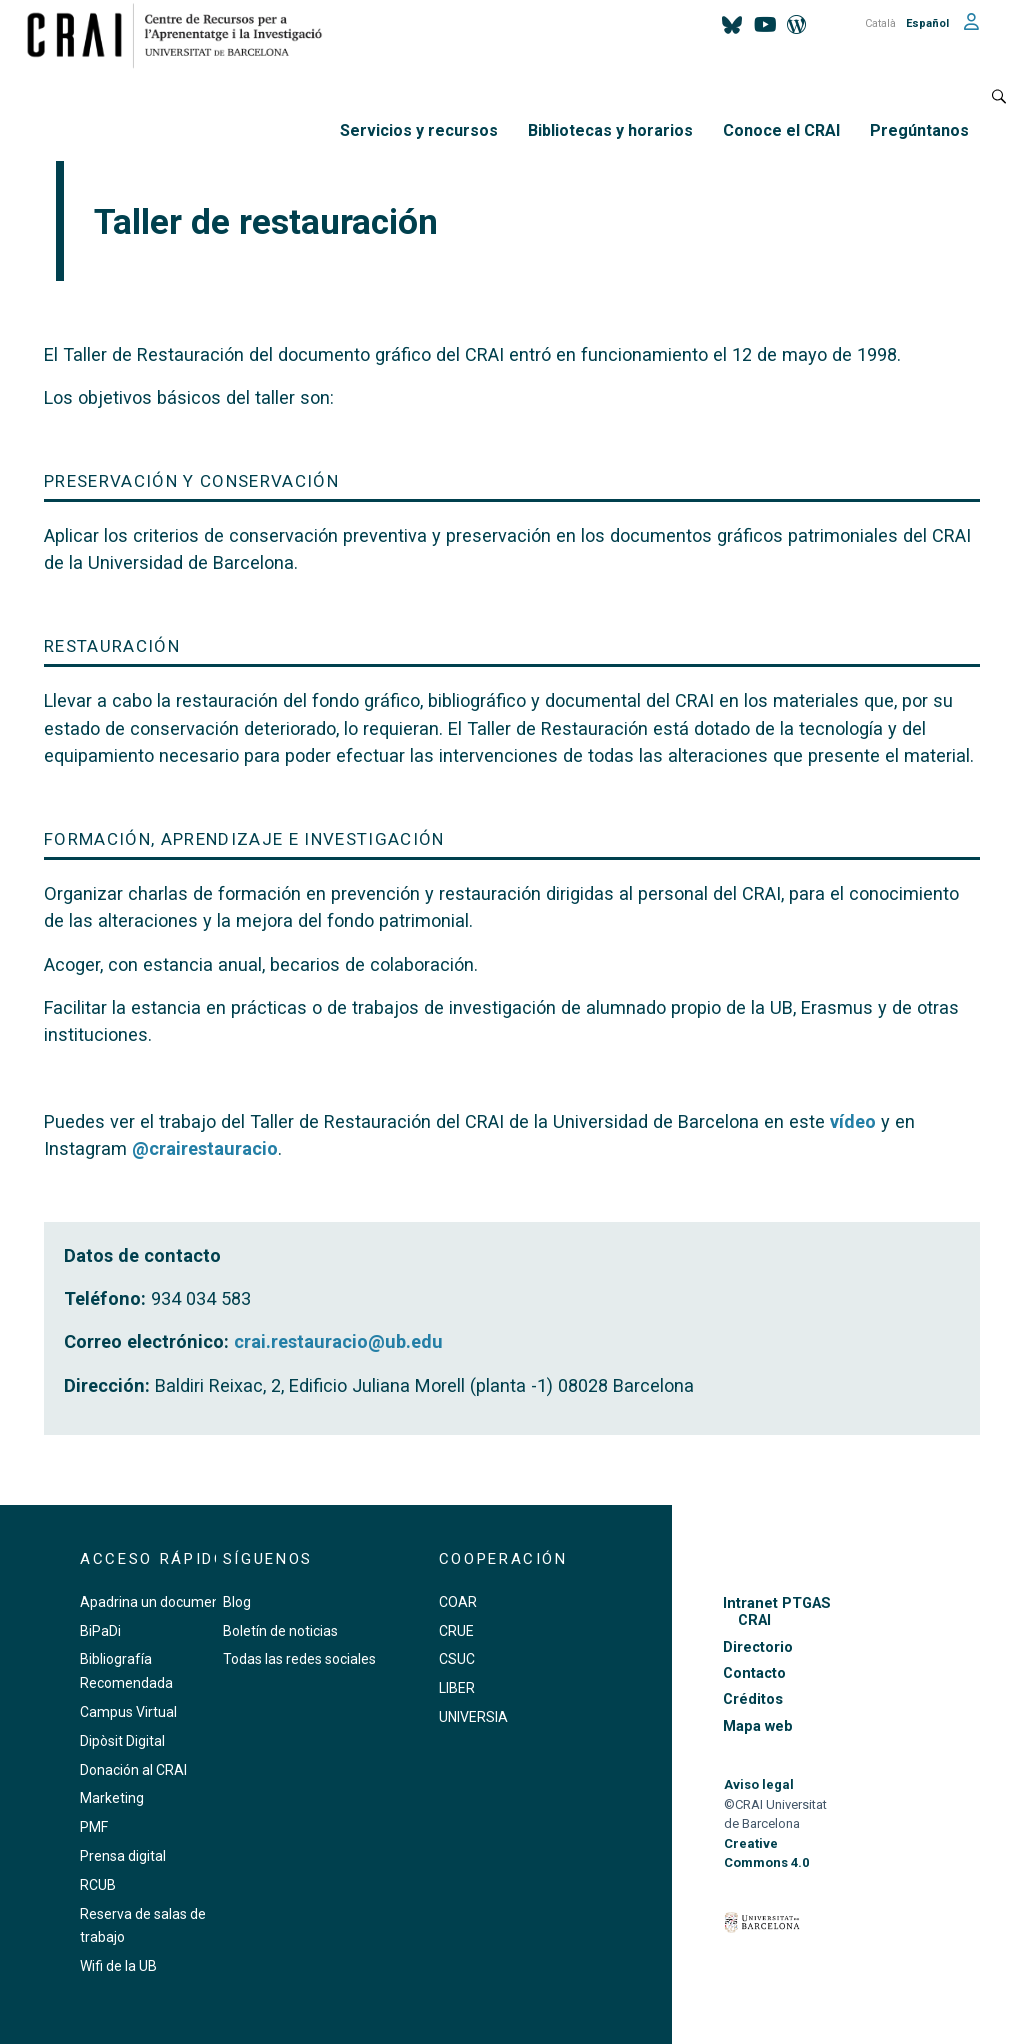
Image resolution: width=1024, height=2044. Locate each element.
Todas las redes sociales (299, 1659)
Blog (237, 1602)
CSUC (457, 1659)
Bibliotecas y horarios (610, 130)
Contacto (754, 1673)
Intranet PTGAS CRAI (777, 1612)
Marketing (112, 1798)
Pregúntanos (919, 130)
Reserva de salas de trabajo (143, 1926)
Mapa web (758, 1726)
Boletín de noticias (280, 1631)
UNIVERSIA (473, 1717)
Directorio (758, 1647)
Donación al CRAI (133, 1770)
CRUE (456, 1631)
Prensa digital (123, 1856)
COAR (458, 1602)
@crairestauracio (205, 1148)
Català (880, 23)
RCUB (98, 1885)
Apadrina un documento (156, 1602)
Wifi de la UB (118, 1966)
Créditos (753, 1699)
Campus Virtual (128, 1712)
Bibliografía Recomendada (126, 1671)
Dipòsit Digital (122, 1741)
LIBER (457, 1688)
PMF (94, 1827)
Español (927, 23)
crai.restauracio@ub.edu (338, 1341)
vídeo (853, 1121)
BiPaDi (100, 1631)
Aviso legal (759, 1784)
